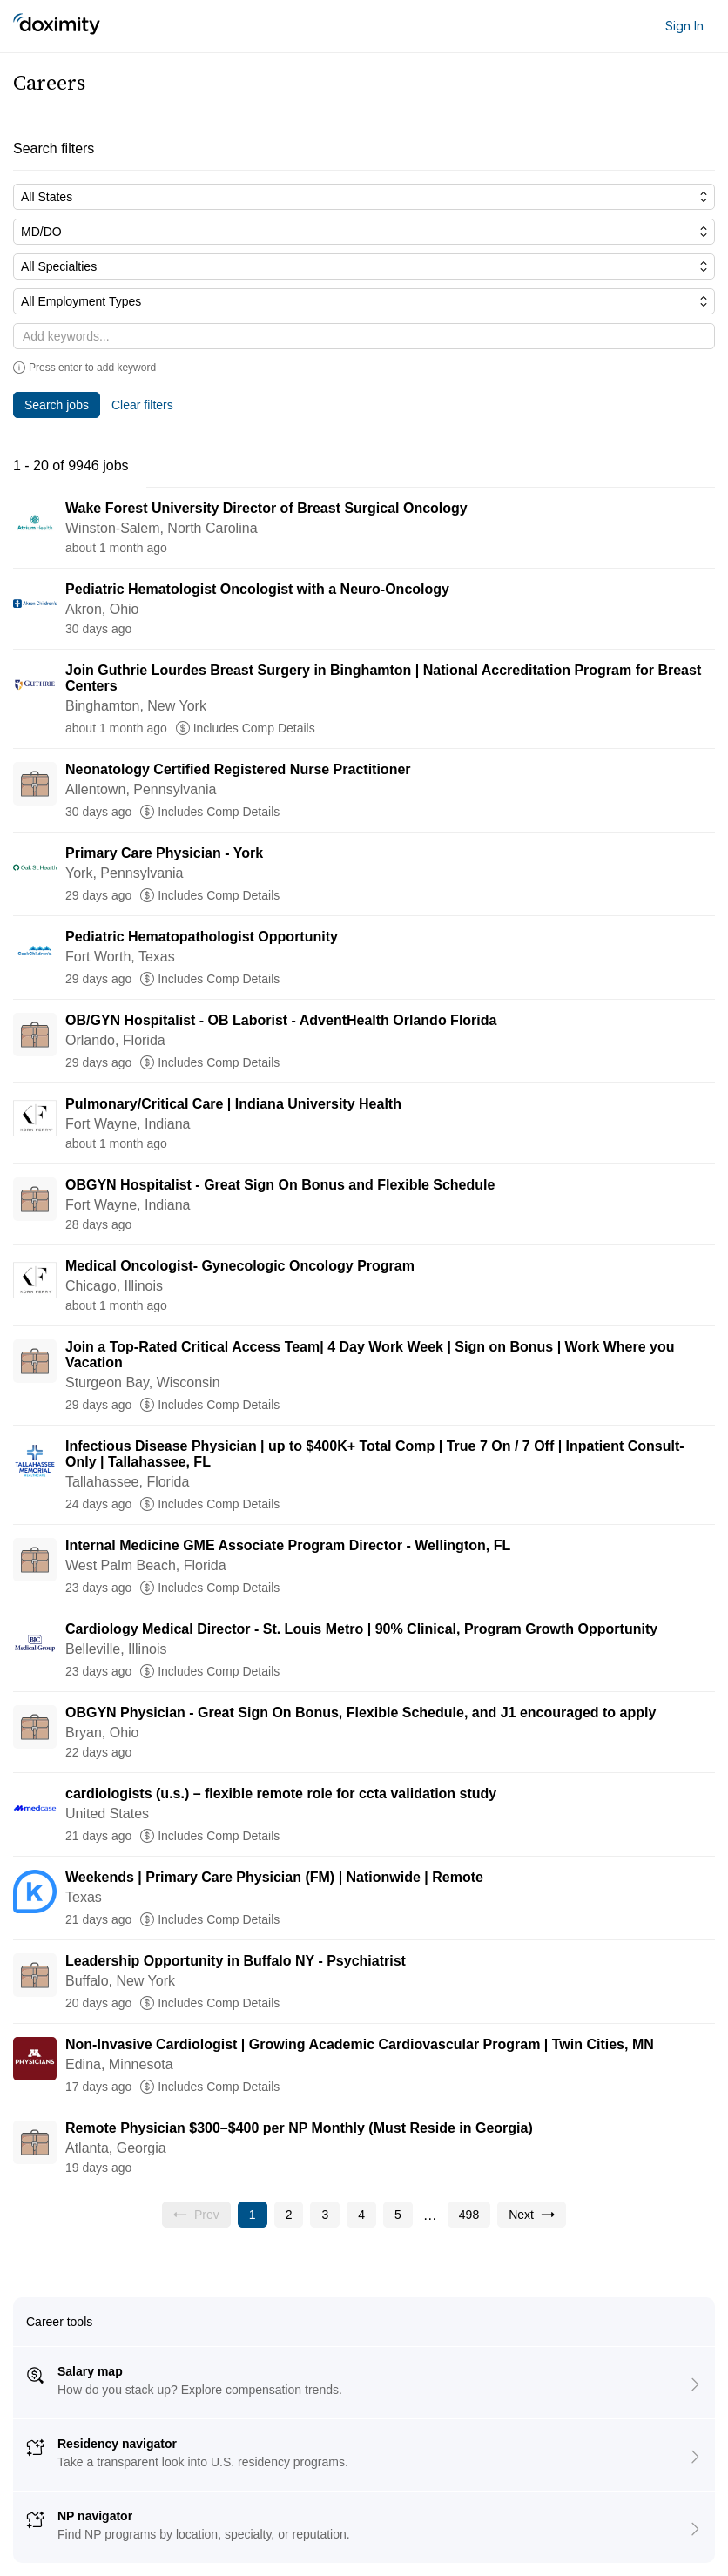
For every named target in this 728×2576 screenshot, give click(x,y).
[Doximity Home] (56, 26)
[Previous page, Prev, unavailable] (196, 2215)
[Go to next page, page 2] (531, 2215)
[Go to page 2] (289, 2215)
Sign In (684, 25)
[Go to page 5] (398, 2215)
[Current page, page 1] (252, 2215)
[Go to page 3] (325, 2215)
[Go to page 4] (361, 2215)
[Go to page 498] (469, 2215)
